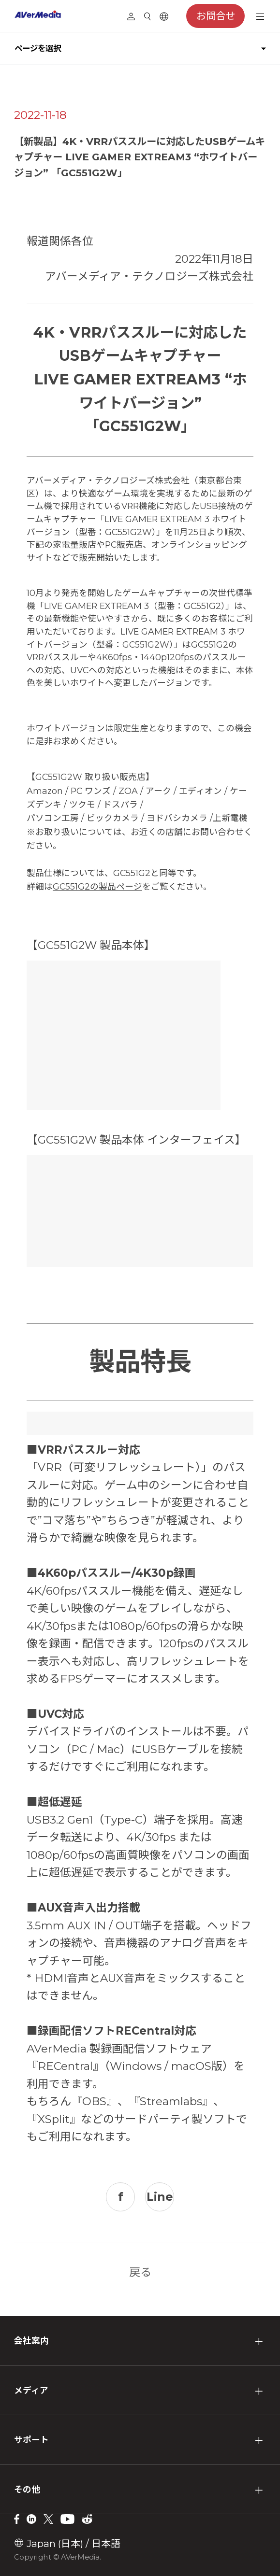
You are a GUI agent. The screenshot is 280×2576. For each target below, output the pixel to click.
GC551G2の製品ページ (97, 886)
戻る (140, 2272)
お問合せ (215, 16)
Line (160, 2197)
